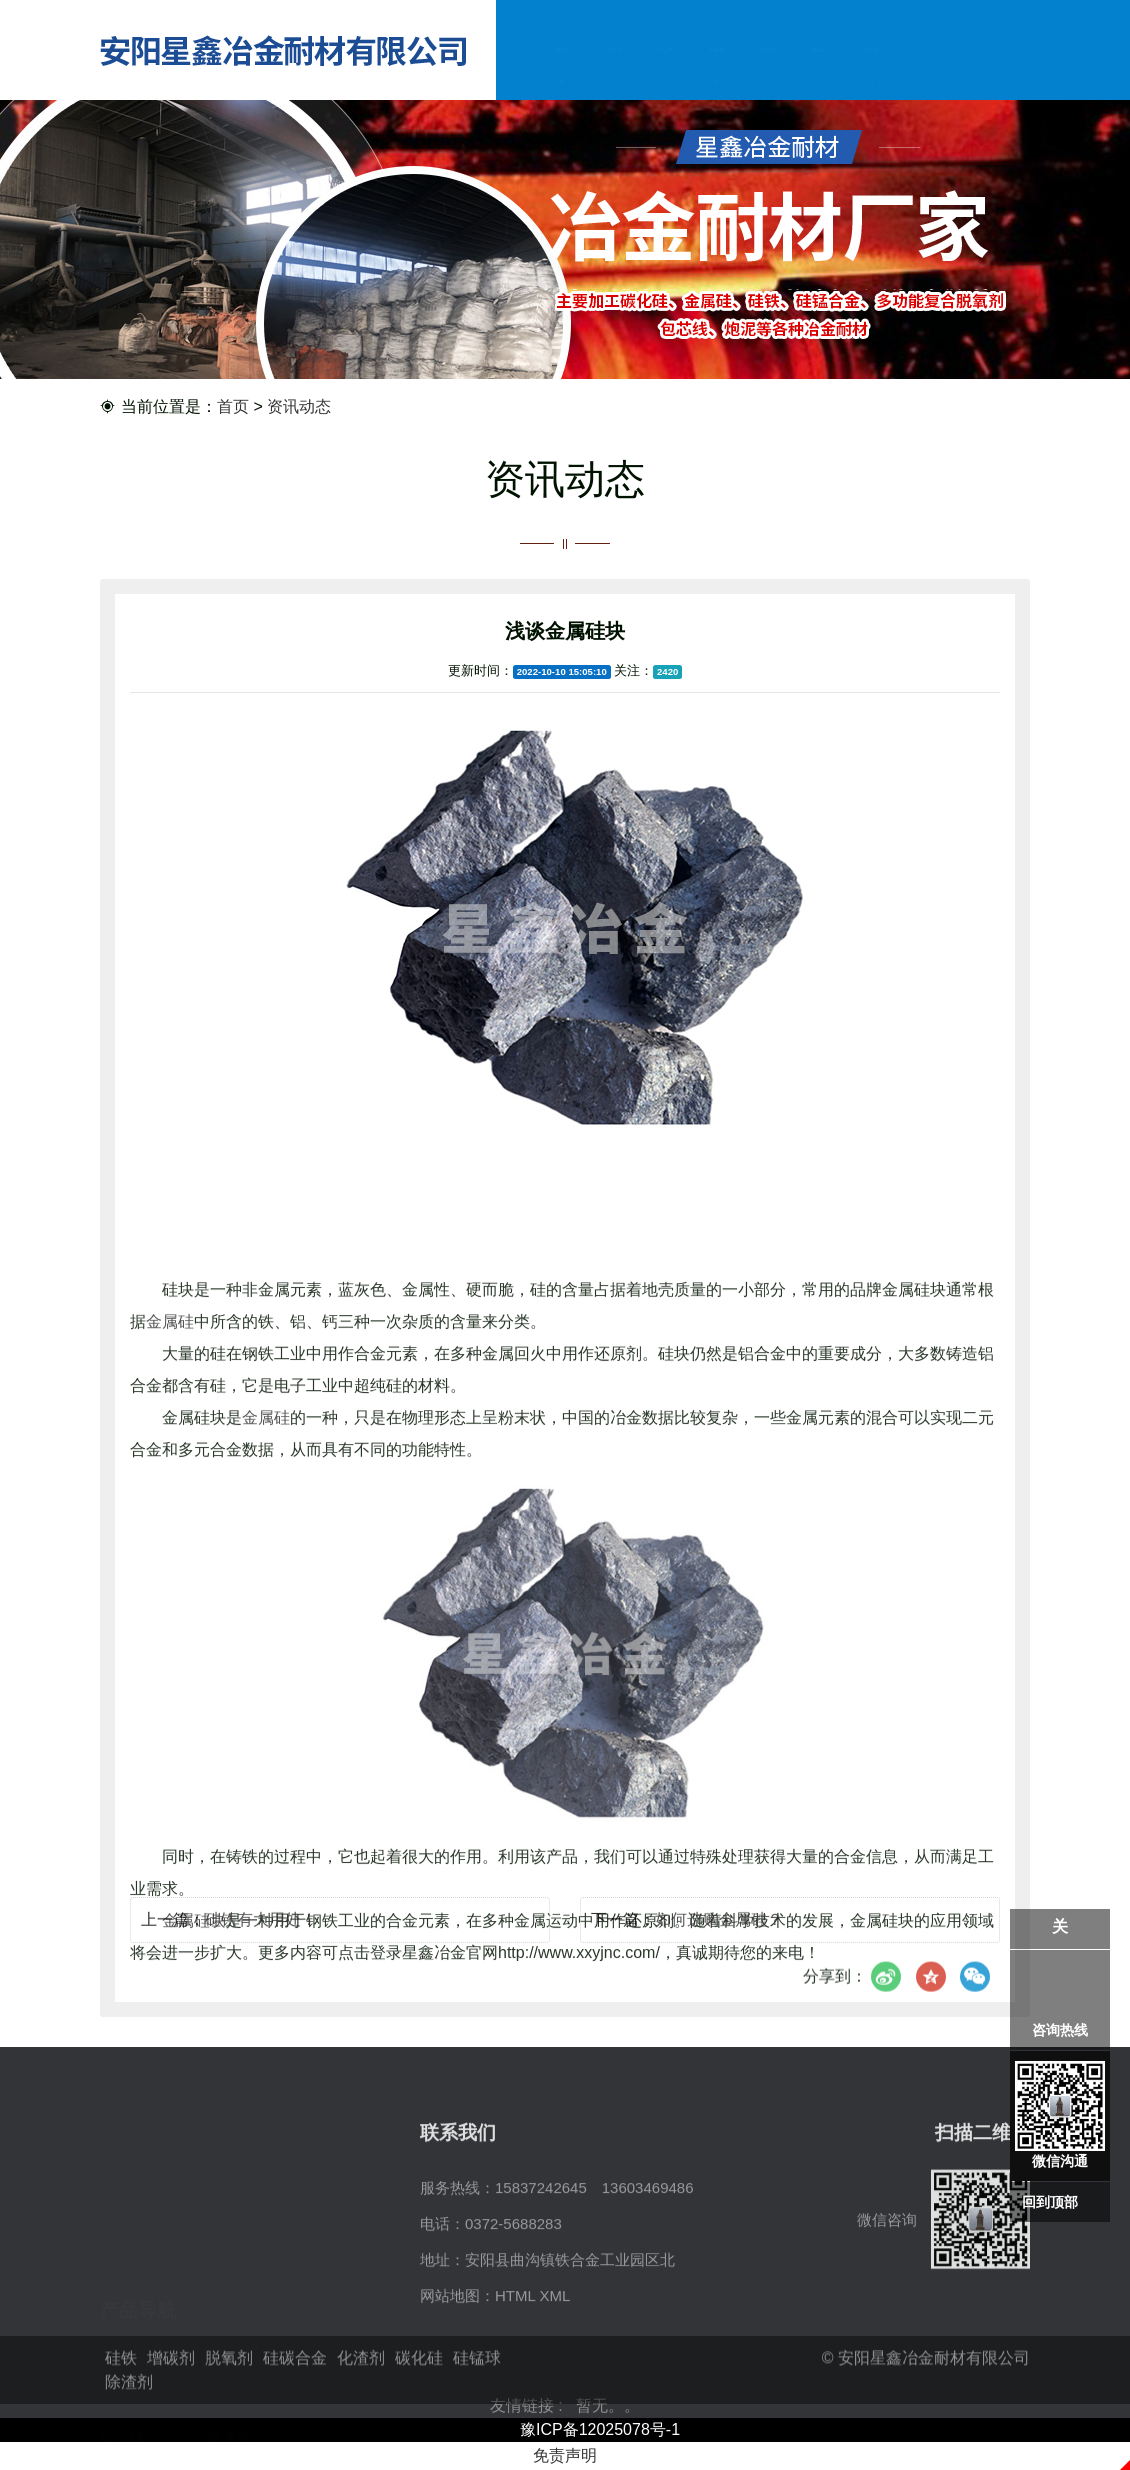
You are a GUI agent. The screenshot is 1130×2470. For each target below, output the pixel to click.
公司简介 (613, 69)
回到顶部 (1050, 2202)
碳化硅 (335, 2310)
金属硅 (170, 1614)
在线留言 (819, 69)
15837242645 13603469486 (594, 2274)
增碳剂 (229, 2274)
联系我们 (870, 69)
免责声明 (565, 2455)
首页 (233, 407)
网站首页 (561, 69)
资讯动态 (767, 69)
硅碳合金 (130, 2310)
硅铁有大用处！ (261, 1938)
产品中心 (664, 69)
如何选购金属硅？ (719, 1938)
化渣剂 (229, 2310)
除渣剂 (229, 2346)
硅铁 (115, 2274)
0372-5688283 (513, 2310)
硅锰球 (122, 2346)
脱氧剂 (335, 2274)
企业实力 (716, 69)
